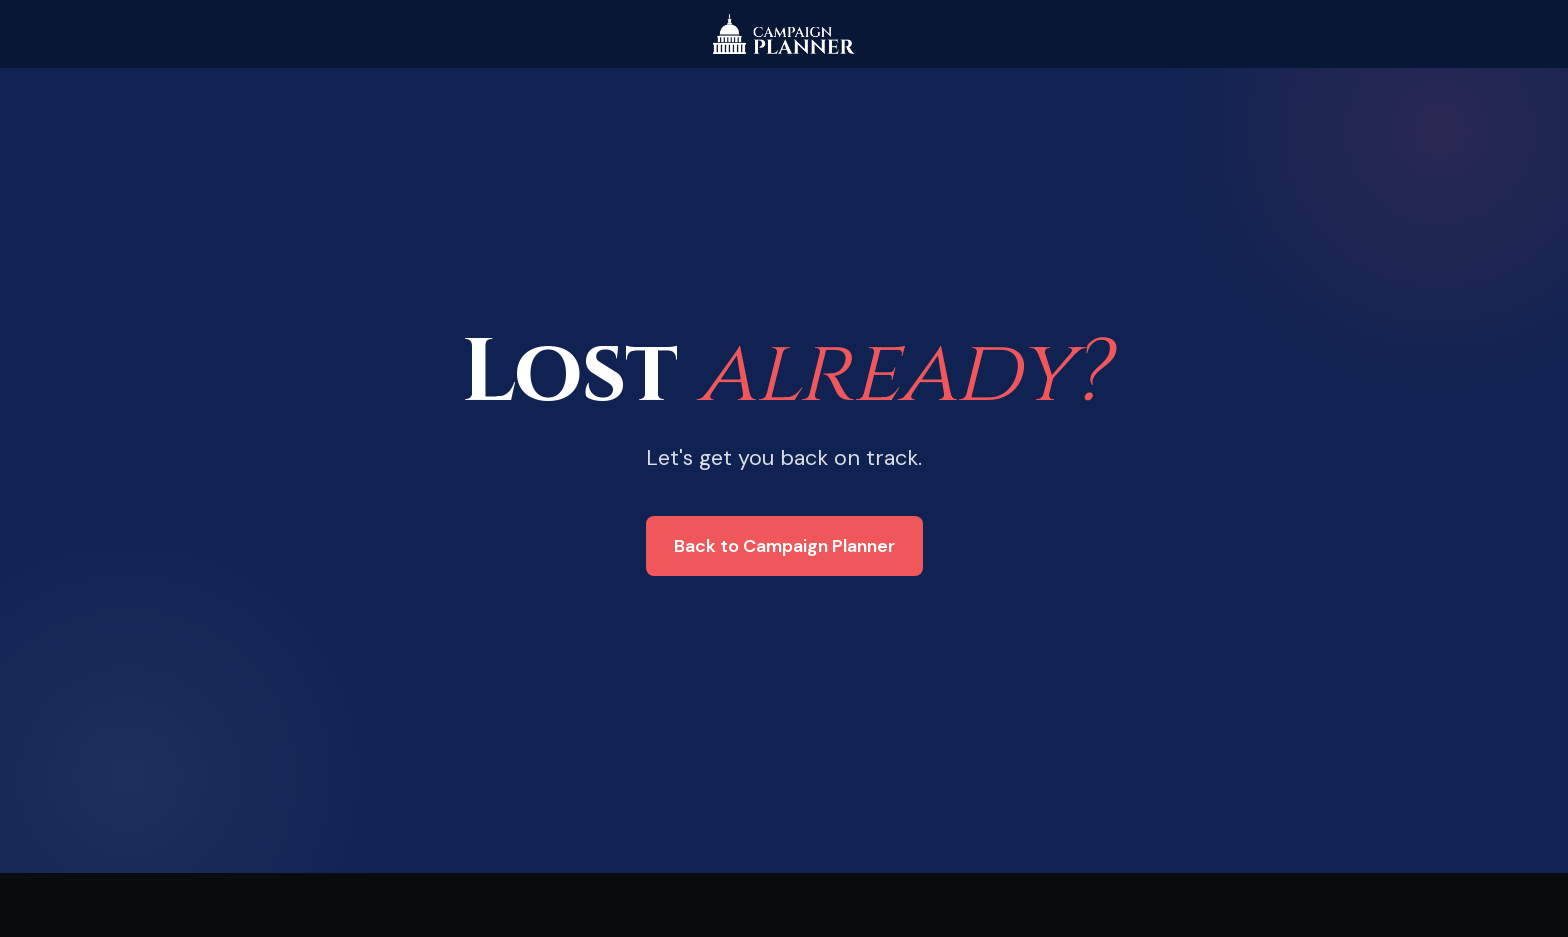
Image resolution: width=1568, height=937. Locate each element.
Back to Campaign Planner (784, 546)
